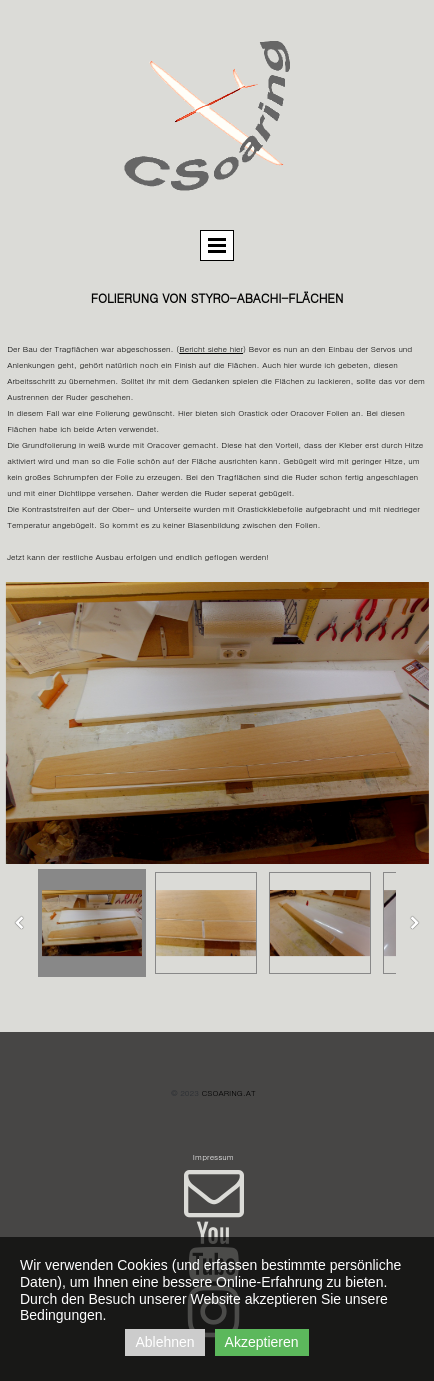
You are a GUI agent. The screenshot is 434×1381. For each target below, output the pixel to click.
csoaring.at (229, 1092)
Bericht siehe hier (211, 348)
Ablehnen (164, 1342)
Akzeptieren (262, 1342)
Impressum (213, 1156)
